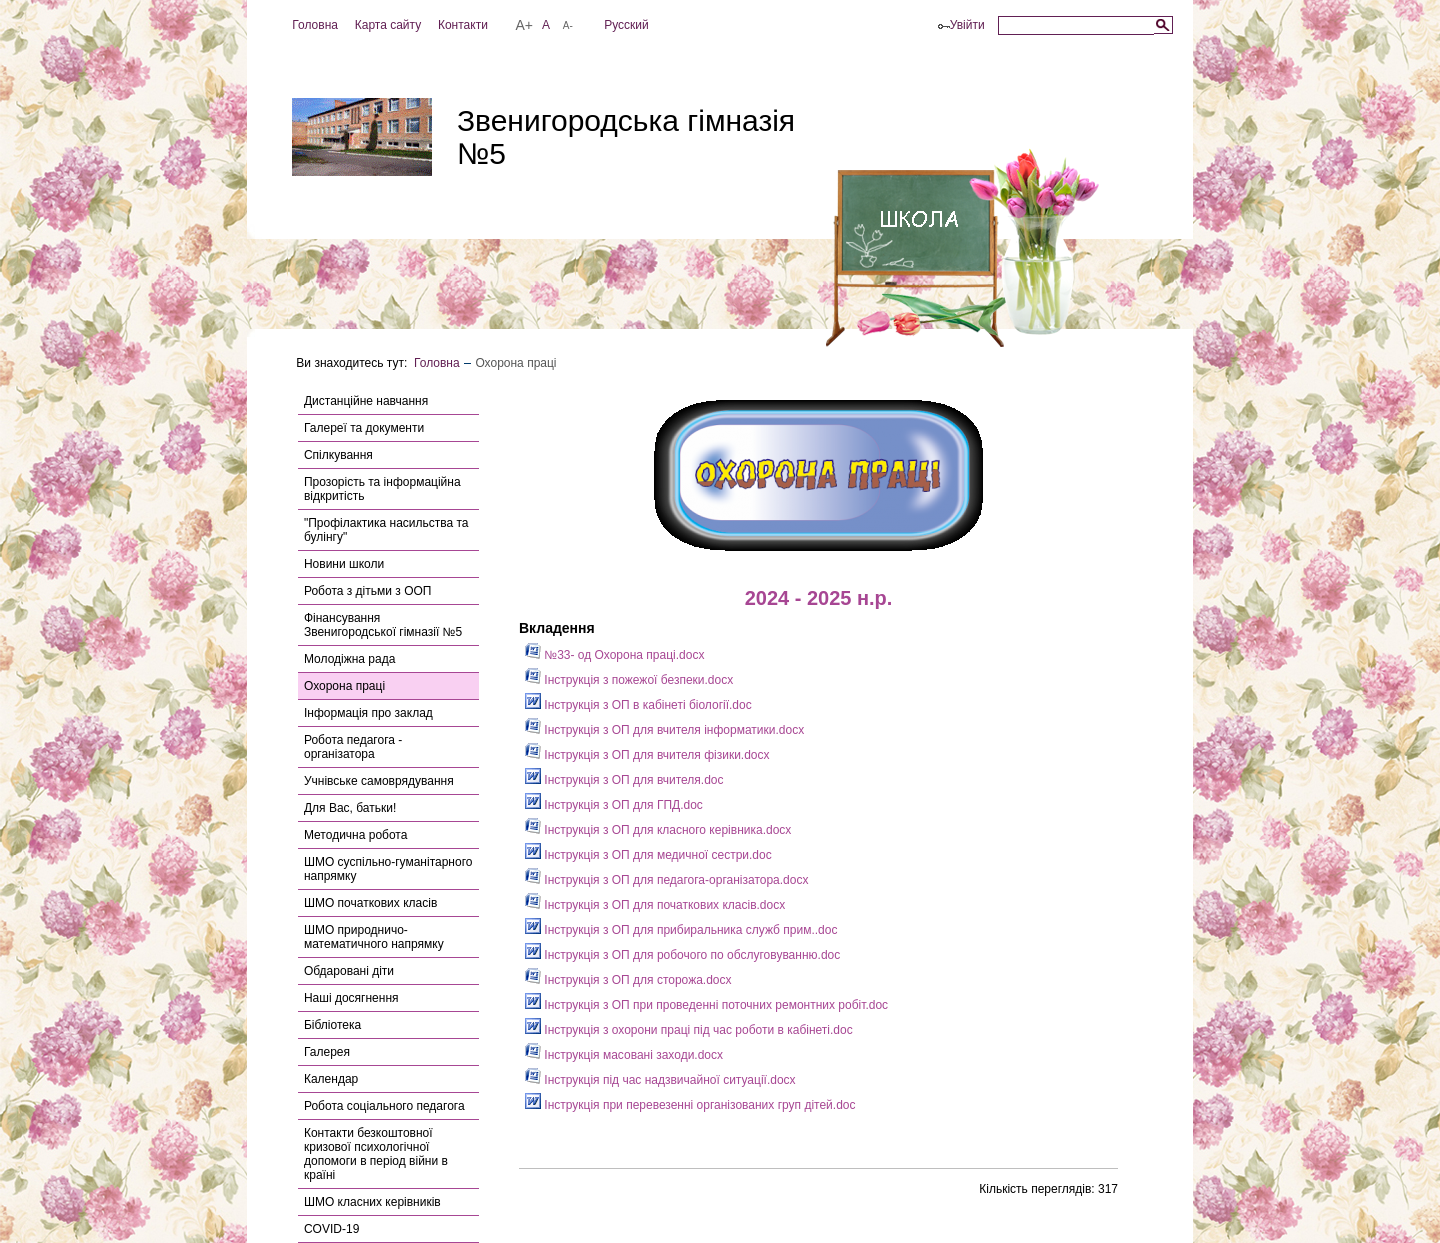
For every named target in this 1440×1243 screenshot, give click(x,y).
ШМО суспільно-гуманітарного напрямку (388, 869)
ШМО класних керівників (372, 1202)
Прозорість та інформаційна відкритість (382, 489)
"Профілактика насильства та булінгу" (386, 530)
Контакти (463, 25)
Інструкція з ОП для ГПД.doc (614, 805)
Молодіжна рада (349, 659)
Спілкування (338, 455)
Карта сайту (388, 25)
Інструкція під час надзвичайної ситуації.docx (660, 1080)
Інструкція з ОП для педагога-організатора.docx (666, 880)
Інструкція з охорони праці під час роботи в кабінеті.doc (689, 1030)
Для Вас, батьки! (350, 808)
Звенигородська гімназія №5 (626, 137)
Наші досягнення (351, 998)
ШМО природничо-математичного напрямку (374, 937)
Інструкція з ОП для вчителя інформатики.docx (664, 730)
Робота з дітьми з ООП (367, 591)
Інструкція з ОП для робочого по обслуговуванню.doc (682, 955)
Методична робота (355, 835)
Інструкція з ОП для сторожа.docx (628, 980)
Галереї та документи (364, 428)
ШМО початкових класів (370, 903)
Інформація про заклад (368, 713)
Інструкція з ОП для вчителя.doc (624, 780)
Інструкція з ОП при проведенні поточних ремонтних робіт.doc (706, 1005)
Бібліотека (332, 1025)
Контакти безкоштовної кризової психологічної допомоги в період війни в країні (376, 1154)
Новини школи (344, 564)
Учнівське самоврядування (379, 781)
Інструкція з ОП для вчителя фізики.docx (647, 755)
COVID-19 (331, 1229)
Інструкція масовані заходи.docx (624, 1055)
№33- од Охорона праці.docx (614, 655)
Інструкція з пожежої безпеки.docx (629, 680)
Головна (315, 25)
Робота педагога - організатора (353, 747)
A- (568, 25)
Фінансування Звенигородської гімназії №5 (383, 625)
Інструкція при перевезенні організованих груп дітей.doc (690, 1105)
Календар (331, 1079)
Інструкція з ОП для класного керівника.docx (658, 830)
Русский (626, 25)
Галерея (327, 1052)
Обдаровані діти (349, 971)
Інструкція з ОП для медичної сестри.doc (648, 855)
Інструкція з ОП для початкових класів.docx (655, 905)
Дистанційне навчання (366, 401)
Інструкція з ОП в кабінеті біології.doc (638, 705)
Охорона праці (344, 686)
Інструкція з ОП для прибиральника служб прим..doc (681, 930)
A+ (524, 25)
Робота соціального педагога (384, 1106)
